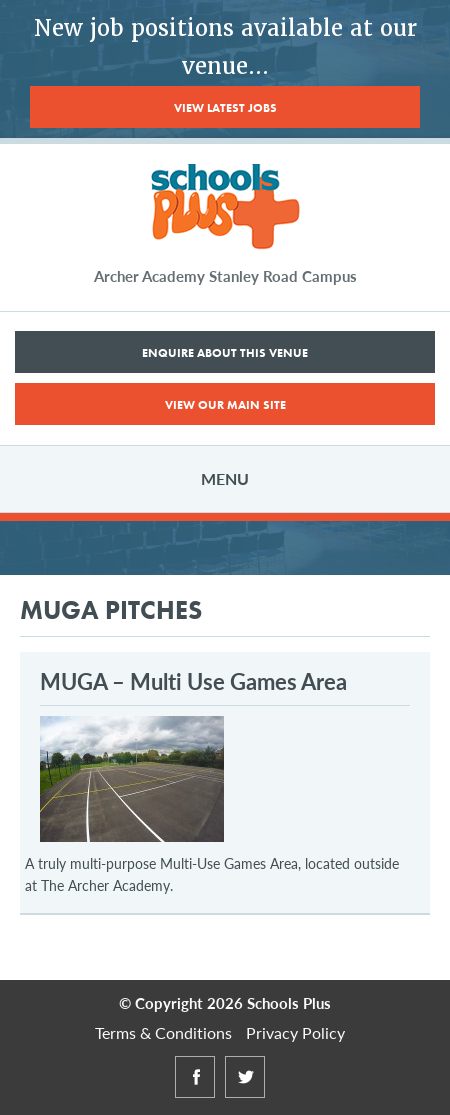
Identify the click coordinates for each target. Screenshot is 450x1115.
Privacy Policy (295, 1032)
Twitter (245, 1095)
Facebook (195, 1095)
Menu (225, 478)
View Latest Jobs (225, 108)
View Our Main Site (225, 405)
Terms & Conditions (163, 1032)
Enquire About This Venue (225, 353)
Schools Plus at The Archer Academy (225, 207)
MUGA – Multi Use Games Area (193, 681)
